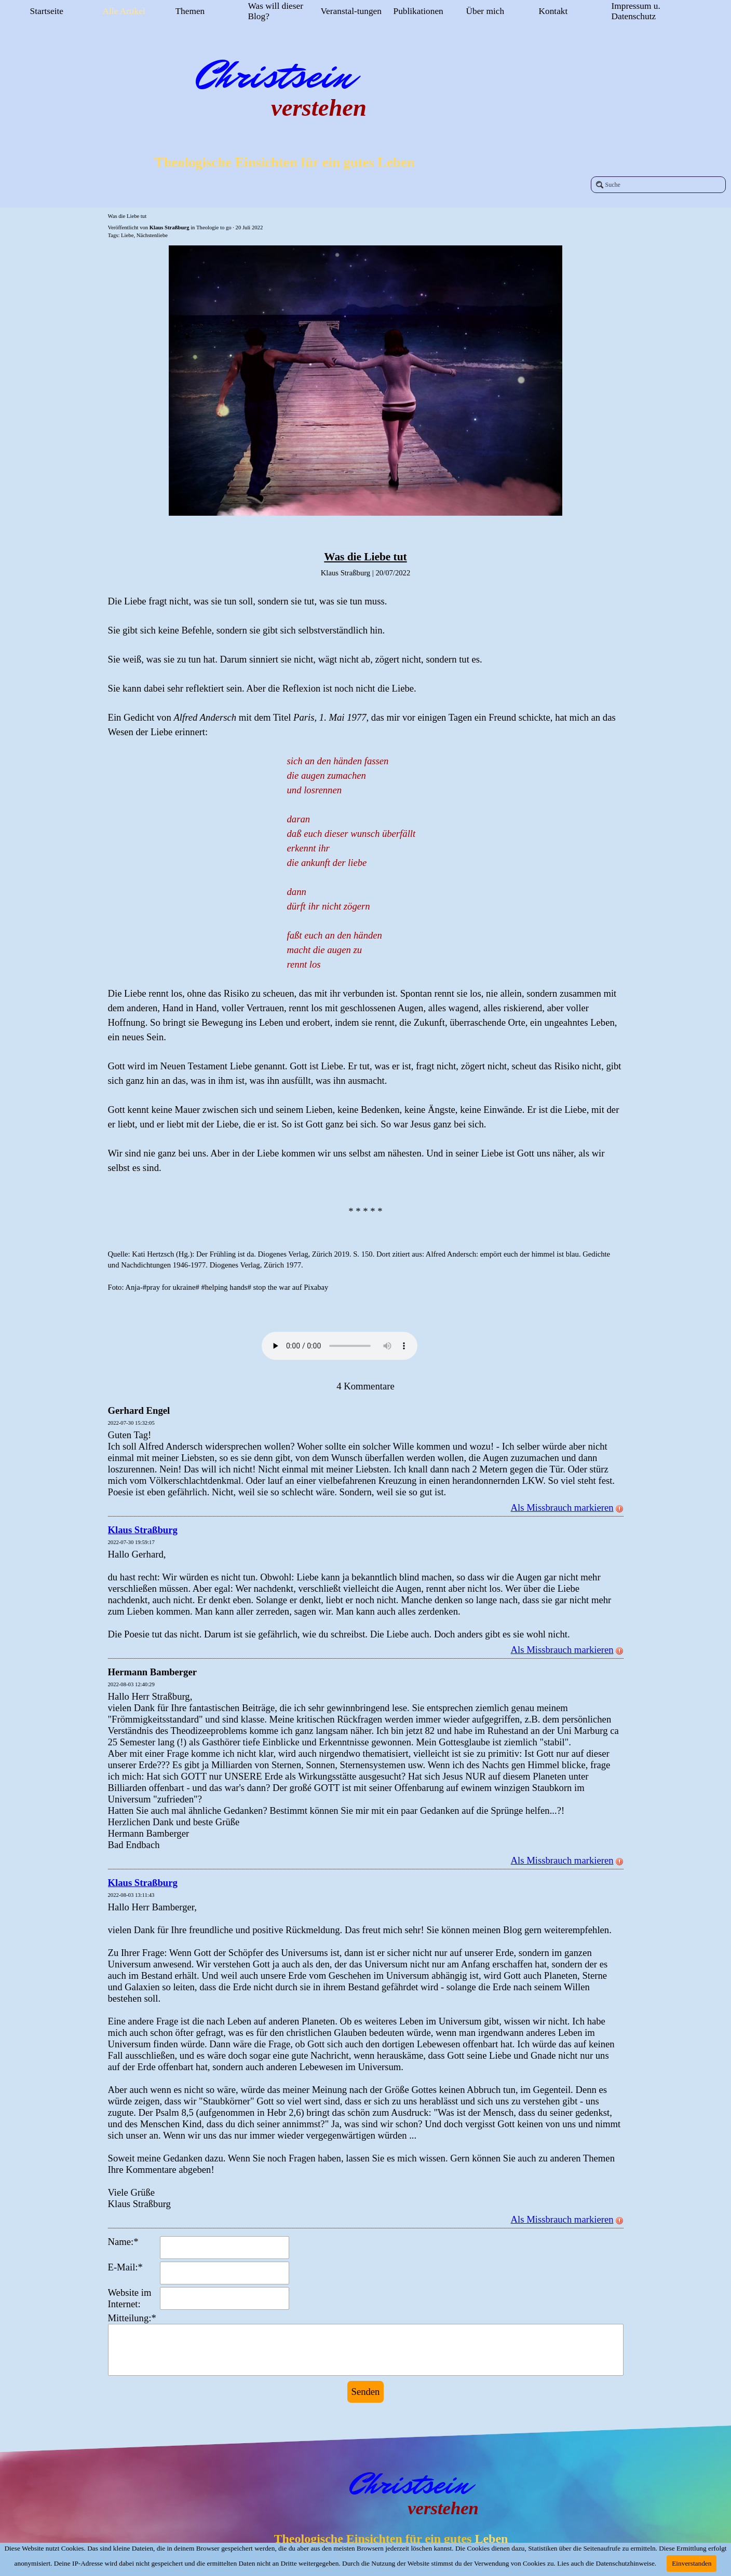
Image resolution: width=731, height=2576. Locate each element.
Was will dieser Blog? (275, 11)
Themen (190, 11)
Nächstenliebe (152, 235)
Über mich (485, 11)
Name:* (123, 2241)
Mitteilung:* (132, 2317)
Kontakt (553, 11)
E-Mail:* (125, 2267)
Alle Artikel (124, 11)
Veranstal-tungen (351, 11)
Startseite (46, 11)
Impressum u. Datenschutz (636, 11)
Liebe (127, 235)
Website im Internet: (130, 2298)
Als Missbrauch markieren (567, 1507)
